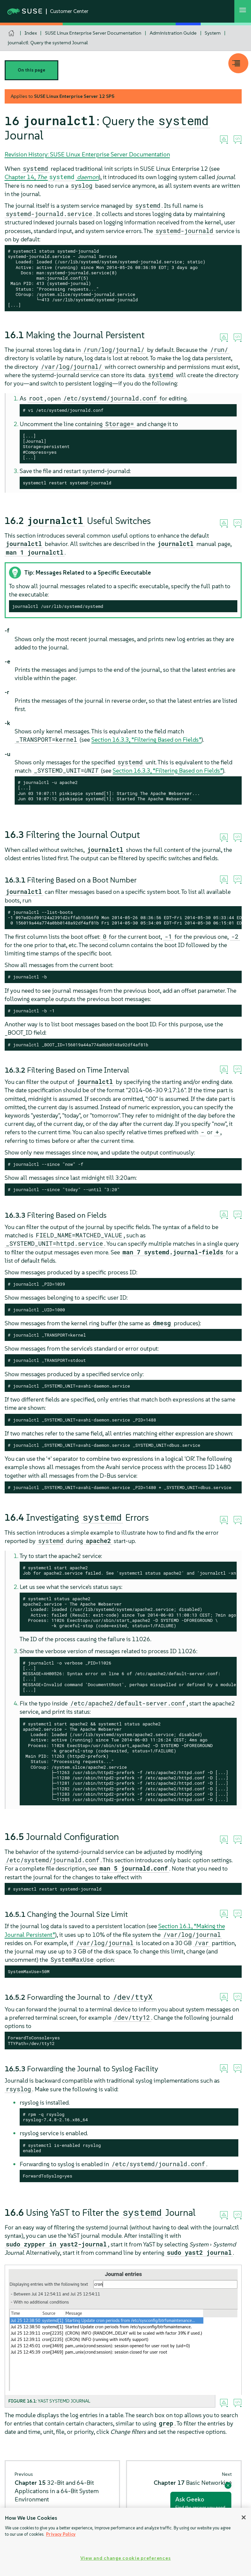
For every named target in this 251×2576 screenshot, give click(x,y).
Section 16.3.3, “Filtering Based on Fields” (146, 739)
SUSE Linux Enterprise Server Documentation (93, 33)
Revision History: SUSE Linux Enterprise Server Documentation (87, 154)
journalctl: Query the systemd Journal (48, 43)
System (213, 33)
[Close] (243, 2517)
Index (31, 33)
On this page (31, 70)
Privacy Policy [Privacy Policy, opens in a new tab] (61, 2534)
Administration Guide (173, 33)
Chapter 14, (52, 177)
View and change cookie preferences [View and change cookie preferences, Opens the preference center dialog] (125, 2558)
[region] (125, 2542)
